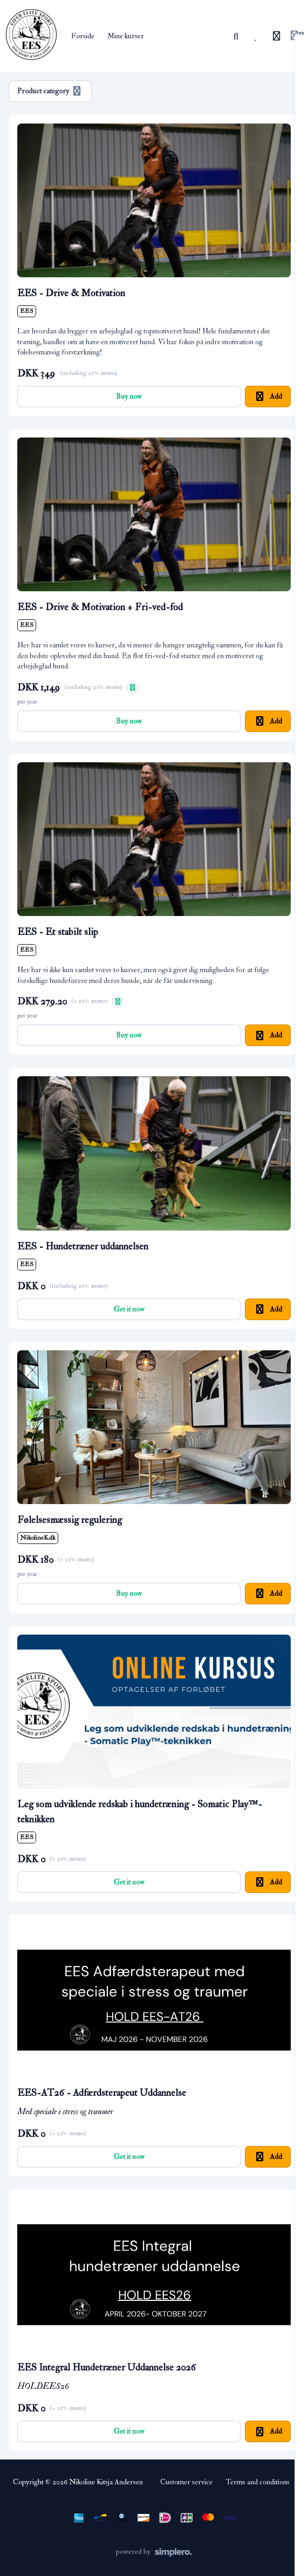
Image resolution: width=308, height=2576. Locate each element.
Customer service (186, 2481)
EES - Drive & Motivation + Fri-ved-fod (100, 607)
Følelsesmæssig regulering (69, 1520)
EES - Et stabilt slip (57, 932)
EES (26, 311)
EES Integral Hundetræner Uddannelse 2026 (106, 2367)
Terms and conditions (257, 2481)
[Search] (236, 36)
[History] (276, 36)
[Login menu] (297, 36)
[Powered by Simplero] (154, 2552)
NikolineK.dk (38, 1538)
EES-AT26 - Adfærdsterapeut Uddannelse (101, 2093)
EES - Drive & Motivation (71, 293)
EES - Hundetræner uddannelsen (82, 1246)
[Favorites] (256, 36)
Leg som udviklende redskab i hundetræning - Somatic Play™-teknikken (139, 1812)
